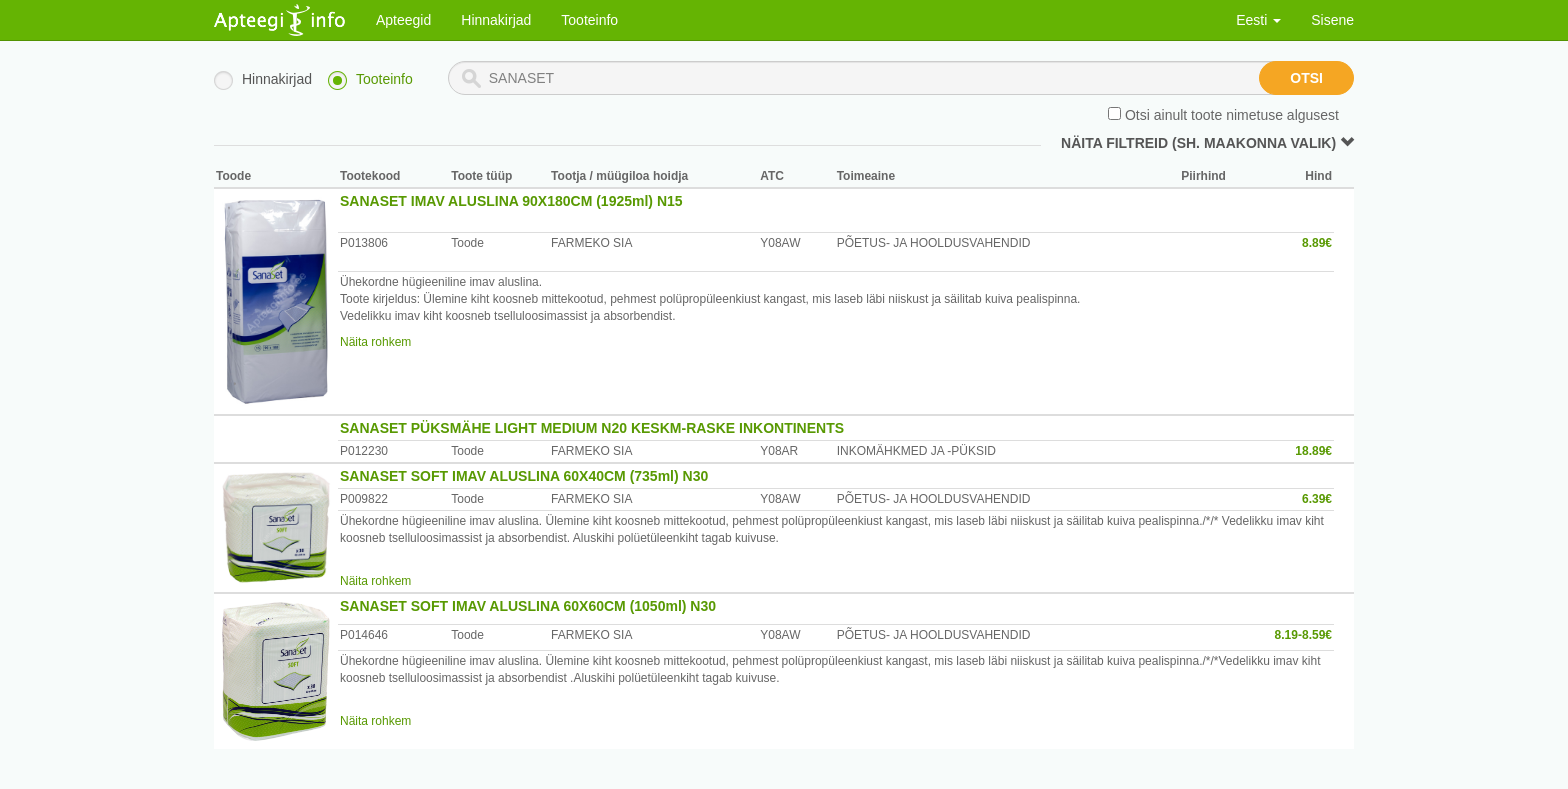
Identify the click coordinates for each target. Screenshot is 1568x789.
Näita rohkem (375, 342)
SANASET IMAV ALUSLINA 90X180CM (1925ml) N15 (511, 201)
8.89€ (1317, 243)
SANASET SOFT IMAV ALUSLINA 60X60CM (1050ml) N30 (528, 606)
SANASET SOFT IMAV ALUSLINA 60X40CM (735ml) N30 (524, 476)
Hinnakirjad (496, 20)
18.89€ (1313, 451)
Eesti (1258, 20)
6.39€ (1317, 499)
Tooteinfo (589, 20)
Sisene (1332, 20)
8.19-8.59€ (1303, 635)
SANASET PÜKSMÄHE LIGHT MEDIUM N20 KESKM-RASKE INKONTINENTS (592, 428)
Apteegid (403, 20)
